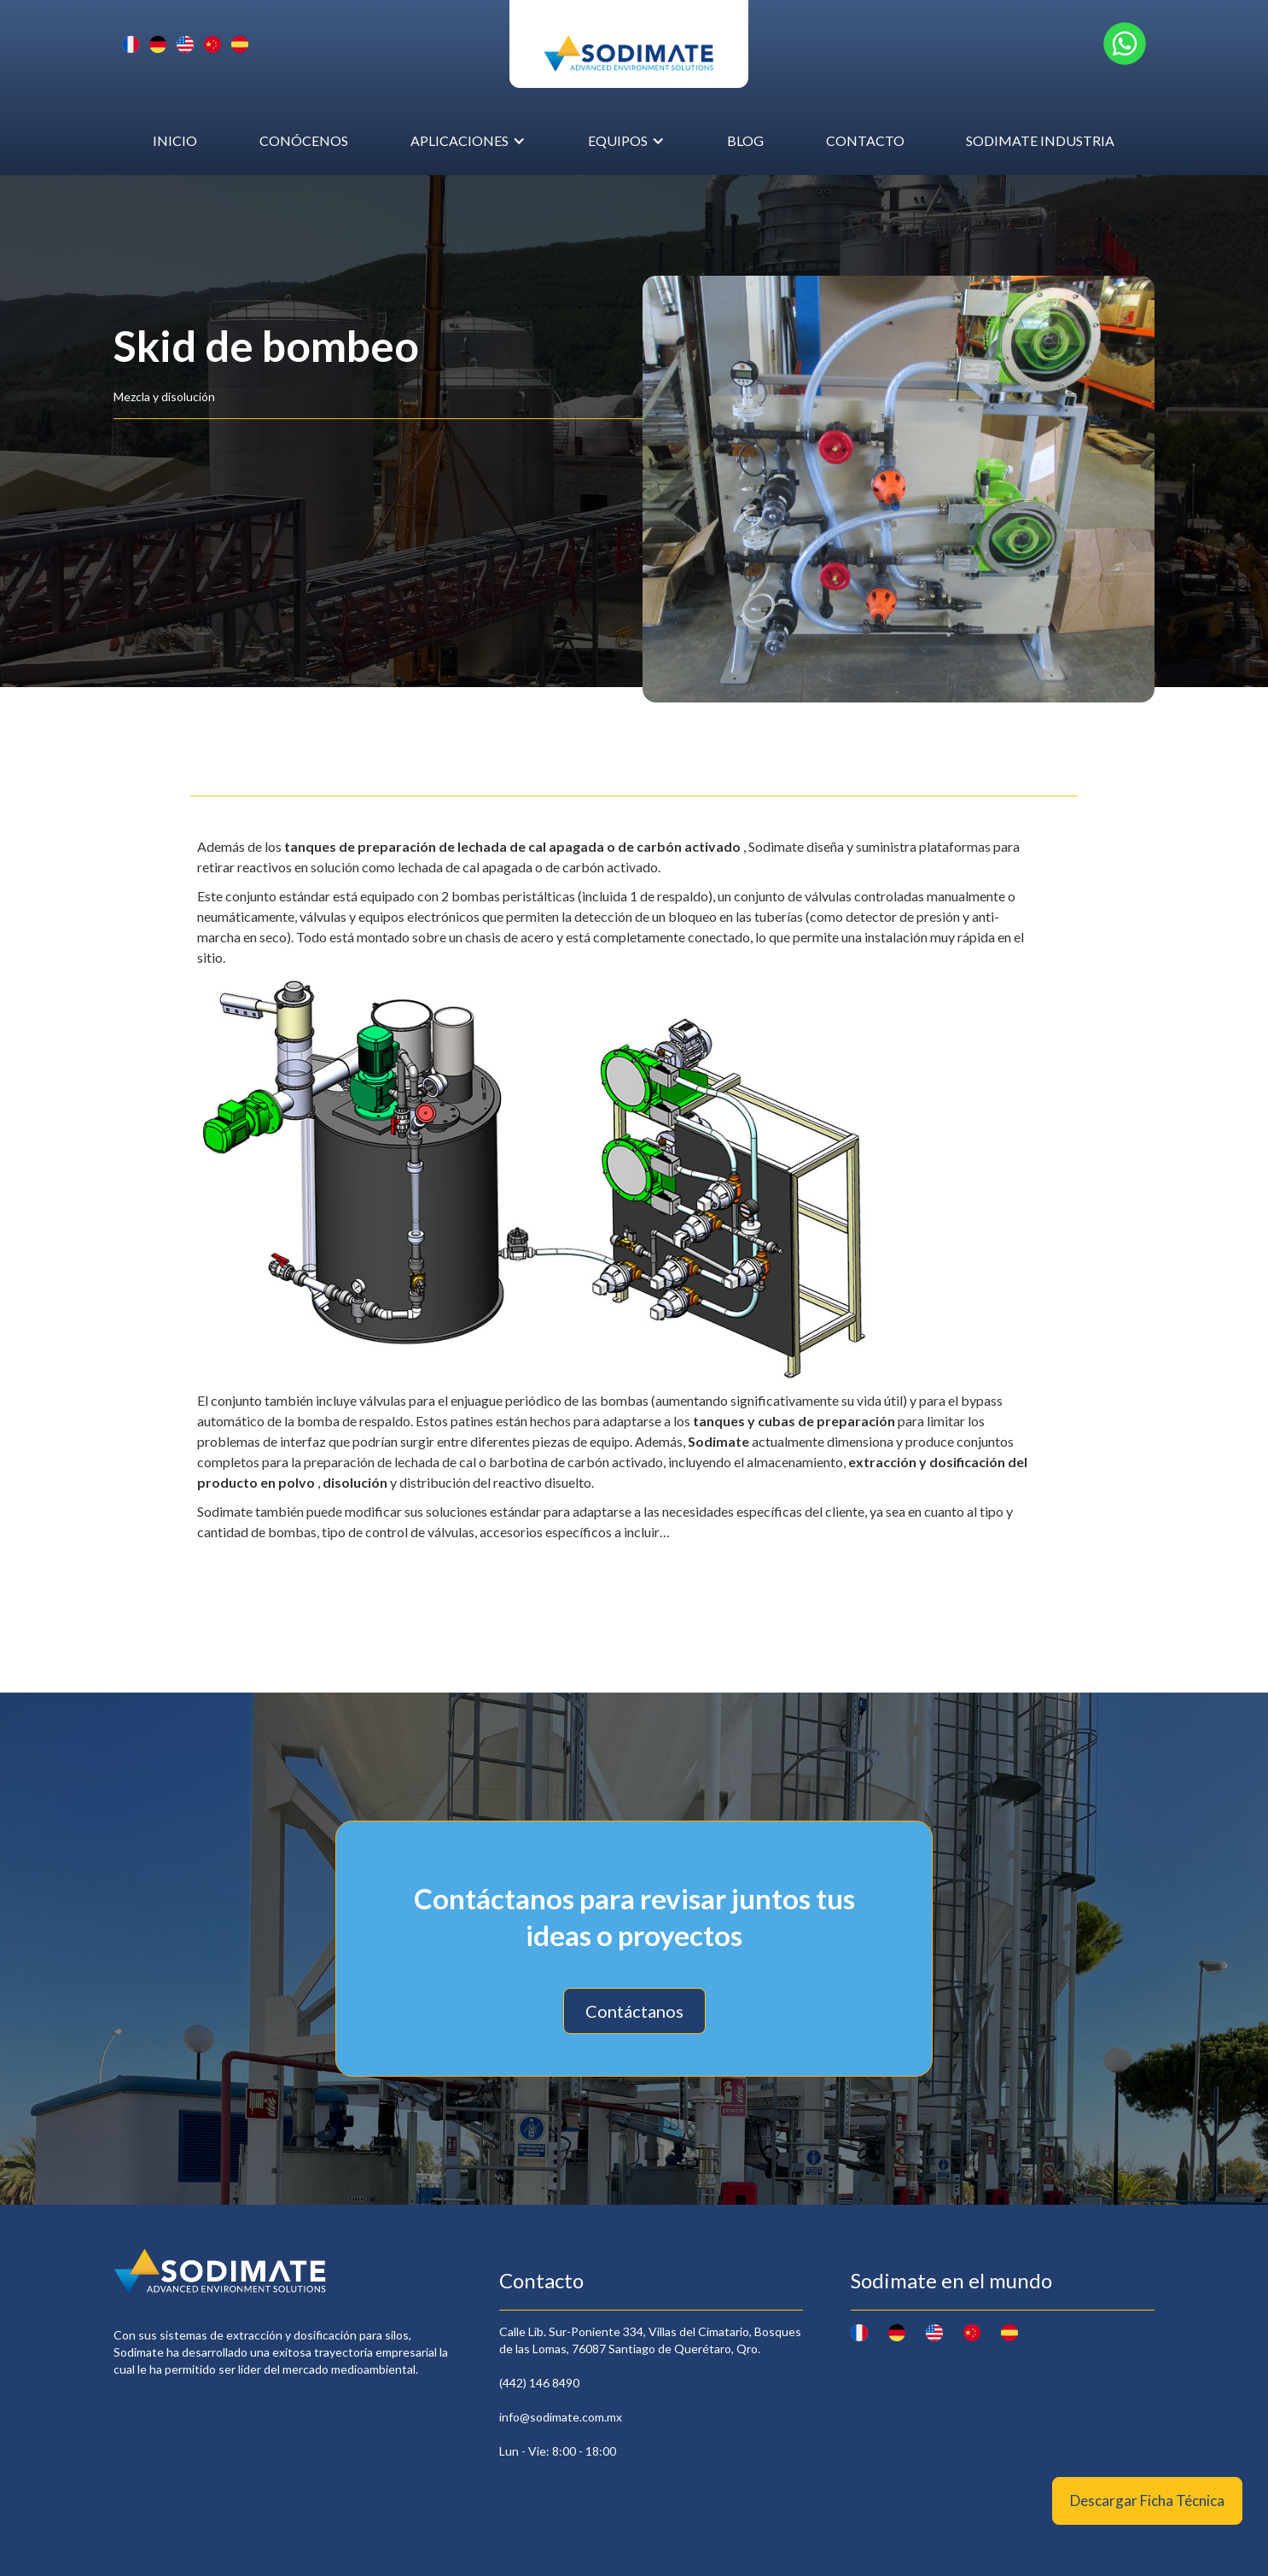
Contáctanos (634, 2011)
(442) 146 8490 (539, 2382)
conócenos (303, 140)
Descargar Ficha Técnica (1147, 2500)
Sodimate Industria (1040, 140)
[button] (468, 140)
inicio (175, 140)
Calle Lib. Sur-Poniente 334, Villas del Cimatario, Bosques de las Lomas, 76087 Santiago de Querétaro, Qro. (650, 2340)
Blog (745, 140)
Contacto (865, 140)
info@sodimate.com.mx (560, 2417)
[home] (628, 44)
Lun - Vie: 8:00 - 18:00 (557, 2451)
